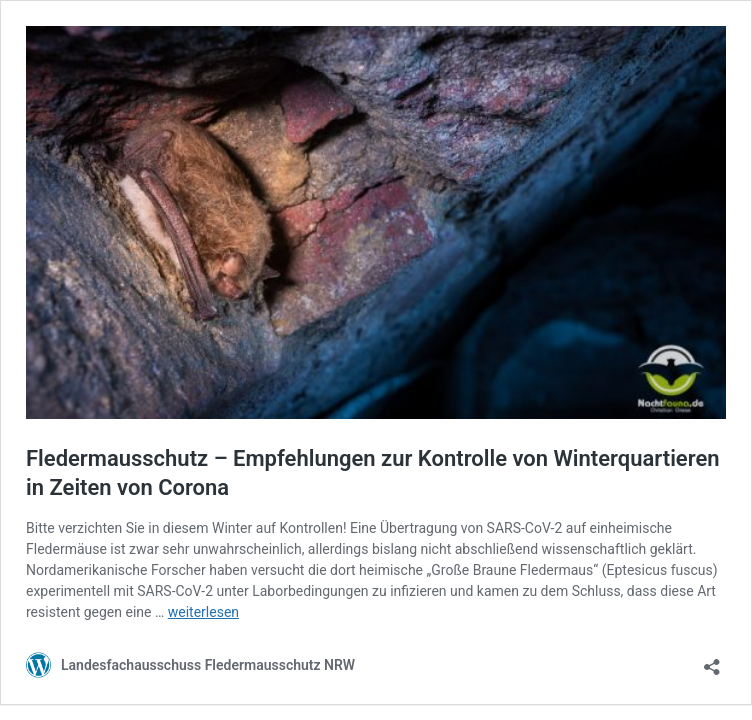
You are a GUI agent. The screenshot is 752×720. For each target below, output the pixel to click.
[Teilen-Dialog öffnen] (712, 660)
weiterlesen (203, 612)
